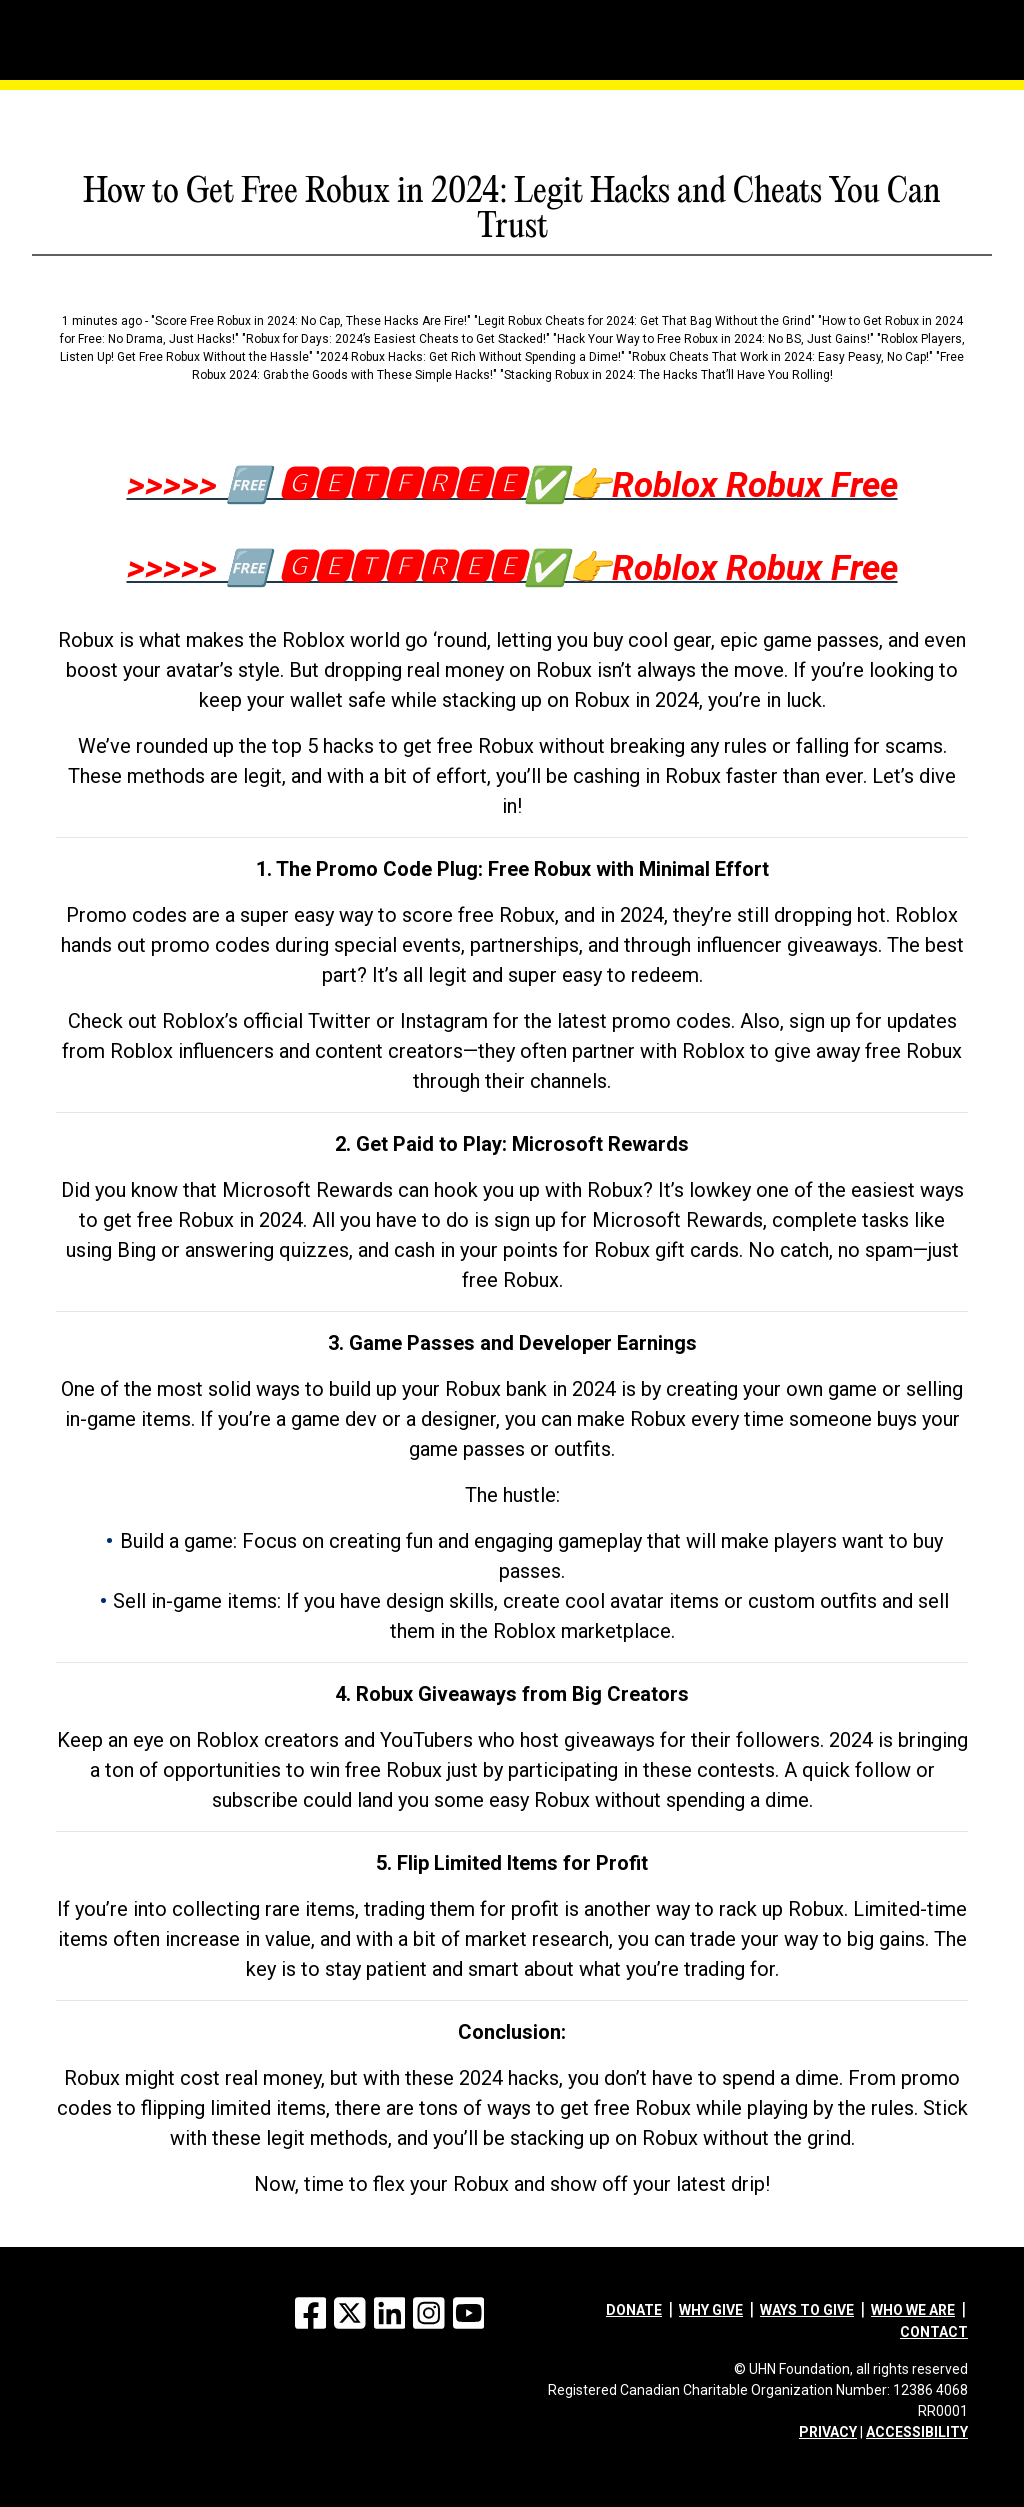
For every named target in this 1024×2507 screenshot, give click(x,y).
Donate (634, 2310)
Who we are (913, 2310)
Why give (711, 2310)
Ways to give (807, 2310)
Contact (934, 2332)
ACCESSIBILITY (917, 2432)
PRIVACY (828, 2432)
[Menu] (97, 15)
